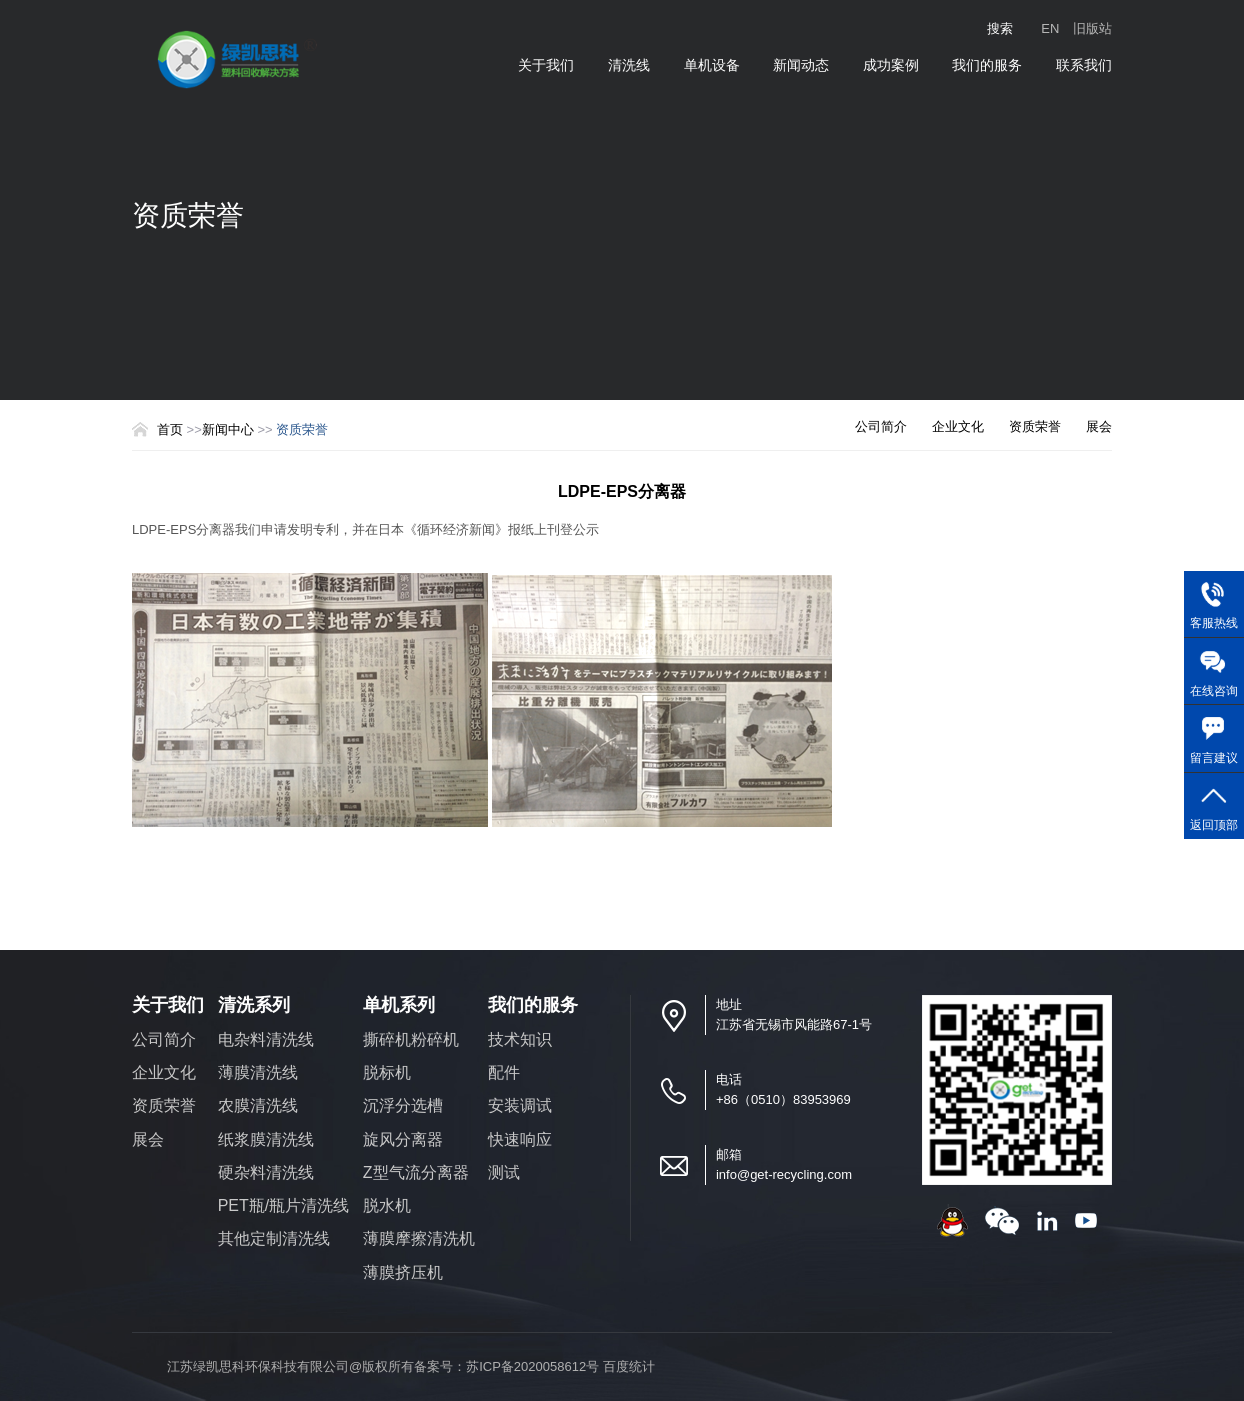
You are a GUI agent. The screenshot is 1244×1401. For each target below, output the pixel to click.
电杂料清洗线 (266, 1039)
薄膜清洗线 (258, 1072)
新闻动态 (801, 65)
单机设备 (712, 65)
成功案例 (891, 65)
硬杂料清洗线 (266, 1172)
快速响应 (520, 1139)
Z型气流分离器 (416, 1172)
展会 (1099, 426)
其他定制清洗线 (274, 1238)
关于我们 (546, 65)
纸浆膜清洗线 (266, 1139)
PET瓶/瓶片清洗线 (284, 1205)
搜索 (1000, 28)
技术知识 (520, 1039)
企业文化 (958, 426)
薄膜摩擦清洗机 (419, 1238)
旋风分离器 (403, 1139)
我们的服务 (987, 65)
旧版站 (1092, 28)
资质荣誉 (1035, 426)
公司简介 (881, 426)
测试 (504, 1172)
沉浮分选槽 (403, 1105)
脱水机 (387, 1205)
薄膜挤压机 (403, 1272)
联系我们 (1084, 65)
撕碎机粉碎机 (411, 1039)
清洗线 (629, 65)
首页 (170, 429)
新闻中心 (230, 429)
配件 (504, 1072)
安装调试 (520, 1105)
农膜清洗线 (258, 1105)
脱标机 (387, 1072)
